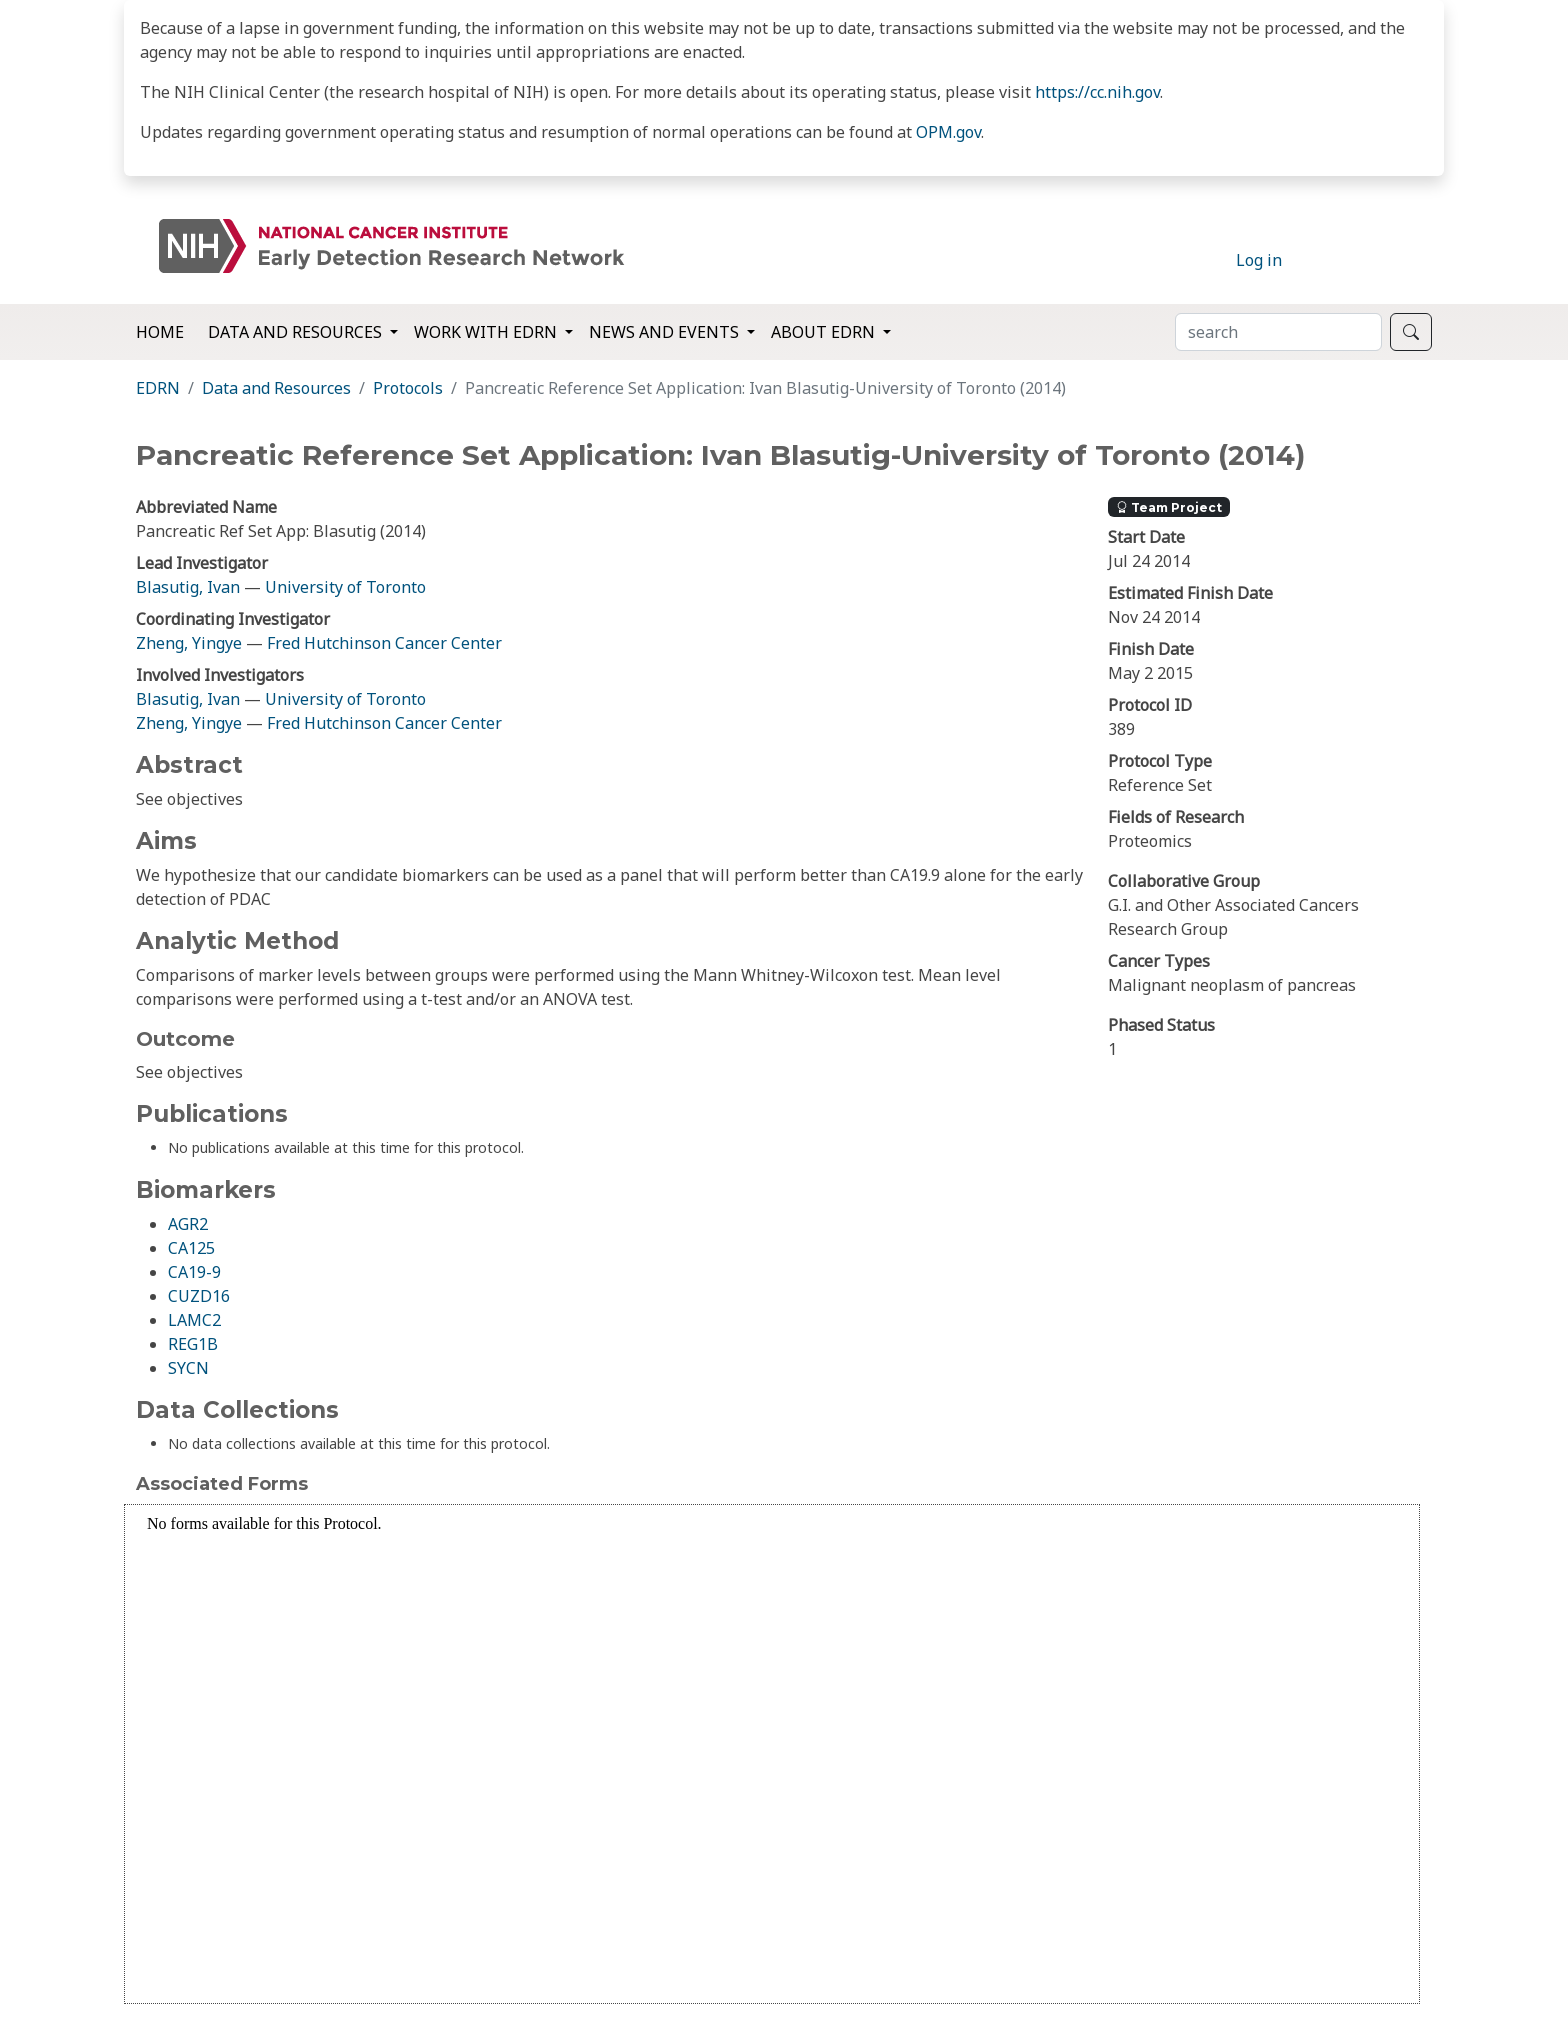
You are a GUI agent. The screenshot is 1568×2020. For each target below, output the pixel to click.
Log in (1259, 260)
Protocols (408, 388)
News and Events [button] (666, 332)
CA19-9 (194, 1272)
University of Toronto (345, 587)
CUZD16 (199, 1296)
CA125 (191, 1248)
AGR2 (188, 1224)
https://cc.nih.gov (1097, 92)
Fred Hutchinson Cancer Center (384, 643)
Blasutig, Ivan (188, 587)
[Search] (1278, 332)
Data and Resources (276, 388)
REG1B (193, 1344)
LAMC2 (194, 1320)
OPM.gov (948, 132)
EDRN (158, 388)
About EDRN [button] (825, 332)
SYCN (188, 1368)
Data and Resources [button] (297, 332)
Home (160, 332)
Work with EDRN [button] (487, 332)
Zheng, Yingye (191, 643)
